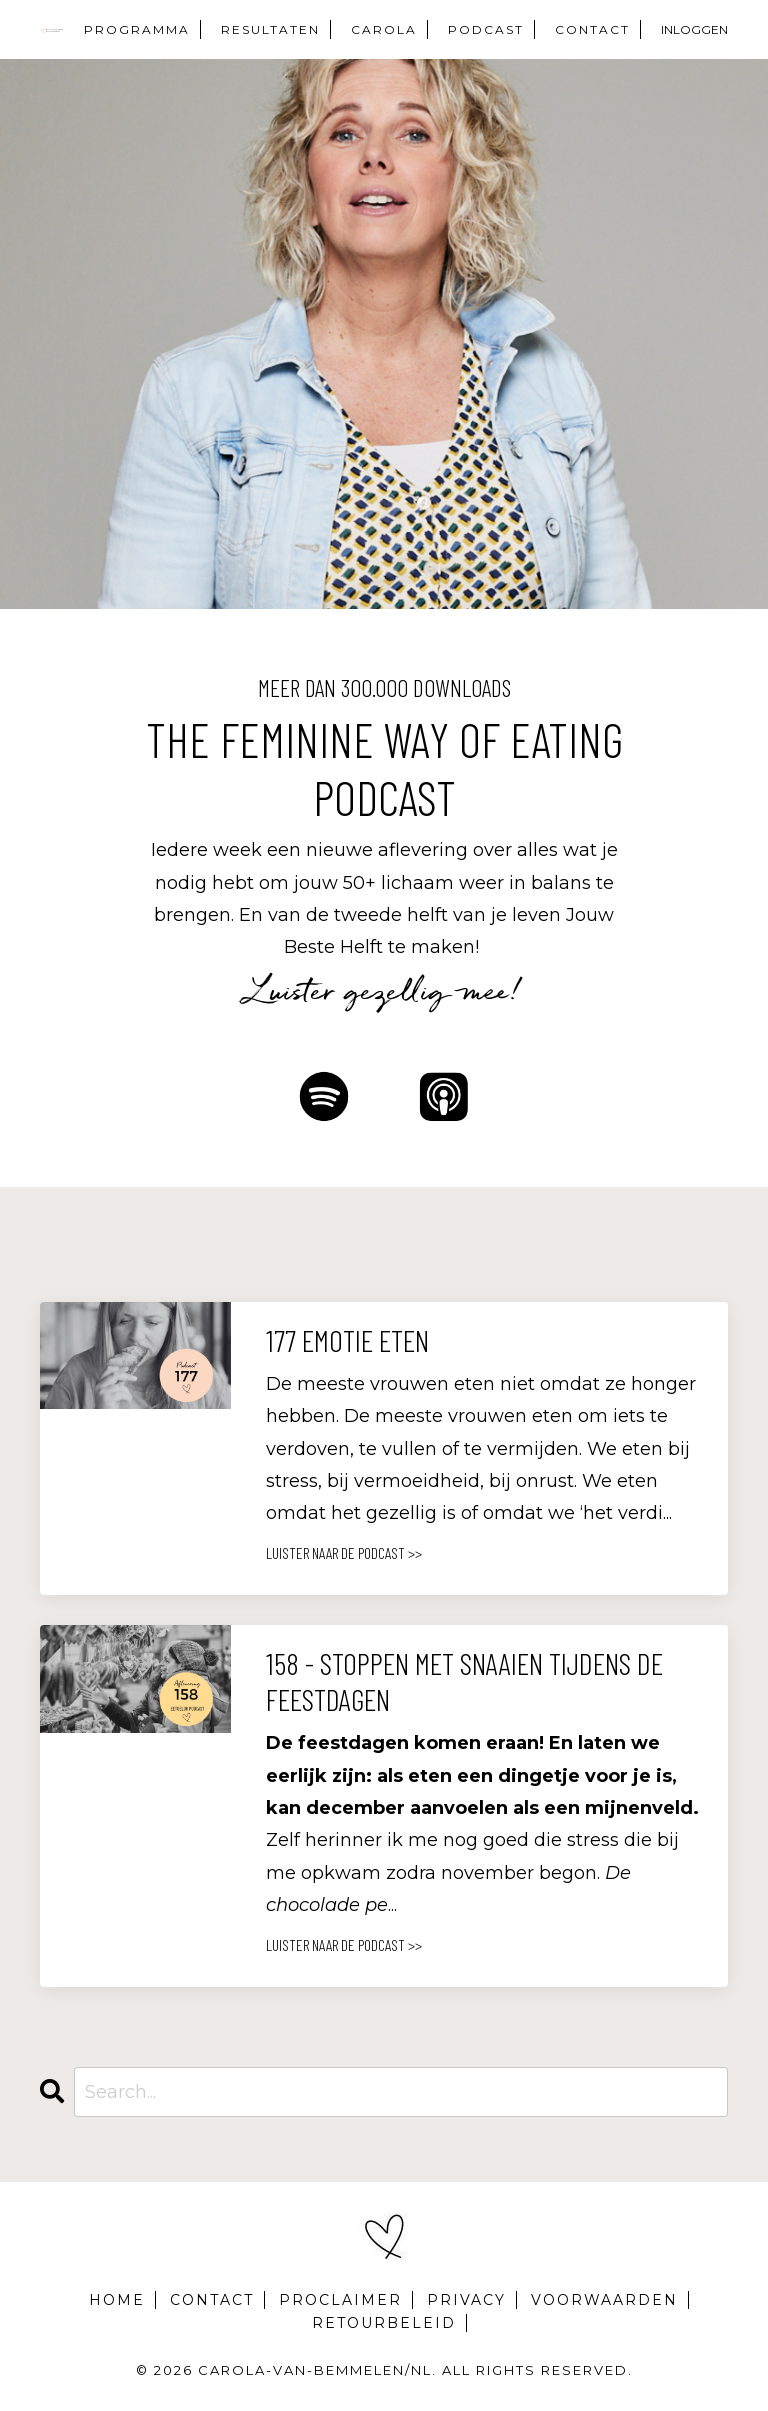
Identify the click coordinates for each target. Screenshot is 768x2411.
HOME (117, 2300)
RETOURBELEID (384, 2323)
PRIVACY (466, 2300)
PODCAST (486, 29)
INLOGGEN (694, 29)
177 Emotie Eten (347, 1340)
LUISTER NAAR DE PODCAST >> (344, 1552)
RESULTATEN (270, 29)
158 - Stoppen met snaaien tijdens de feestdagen (464, 1681)
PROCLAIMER (340, 2300)
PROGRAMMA (137, 29)
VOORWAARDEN (604, 2300)
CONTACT (592, 29)
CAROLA (384, 29)
